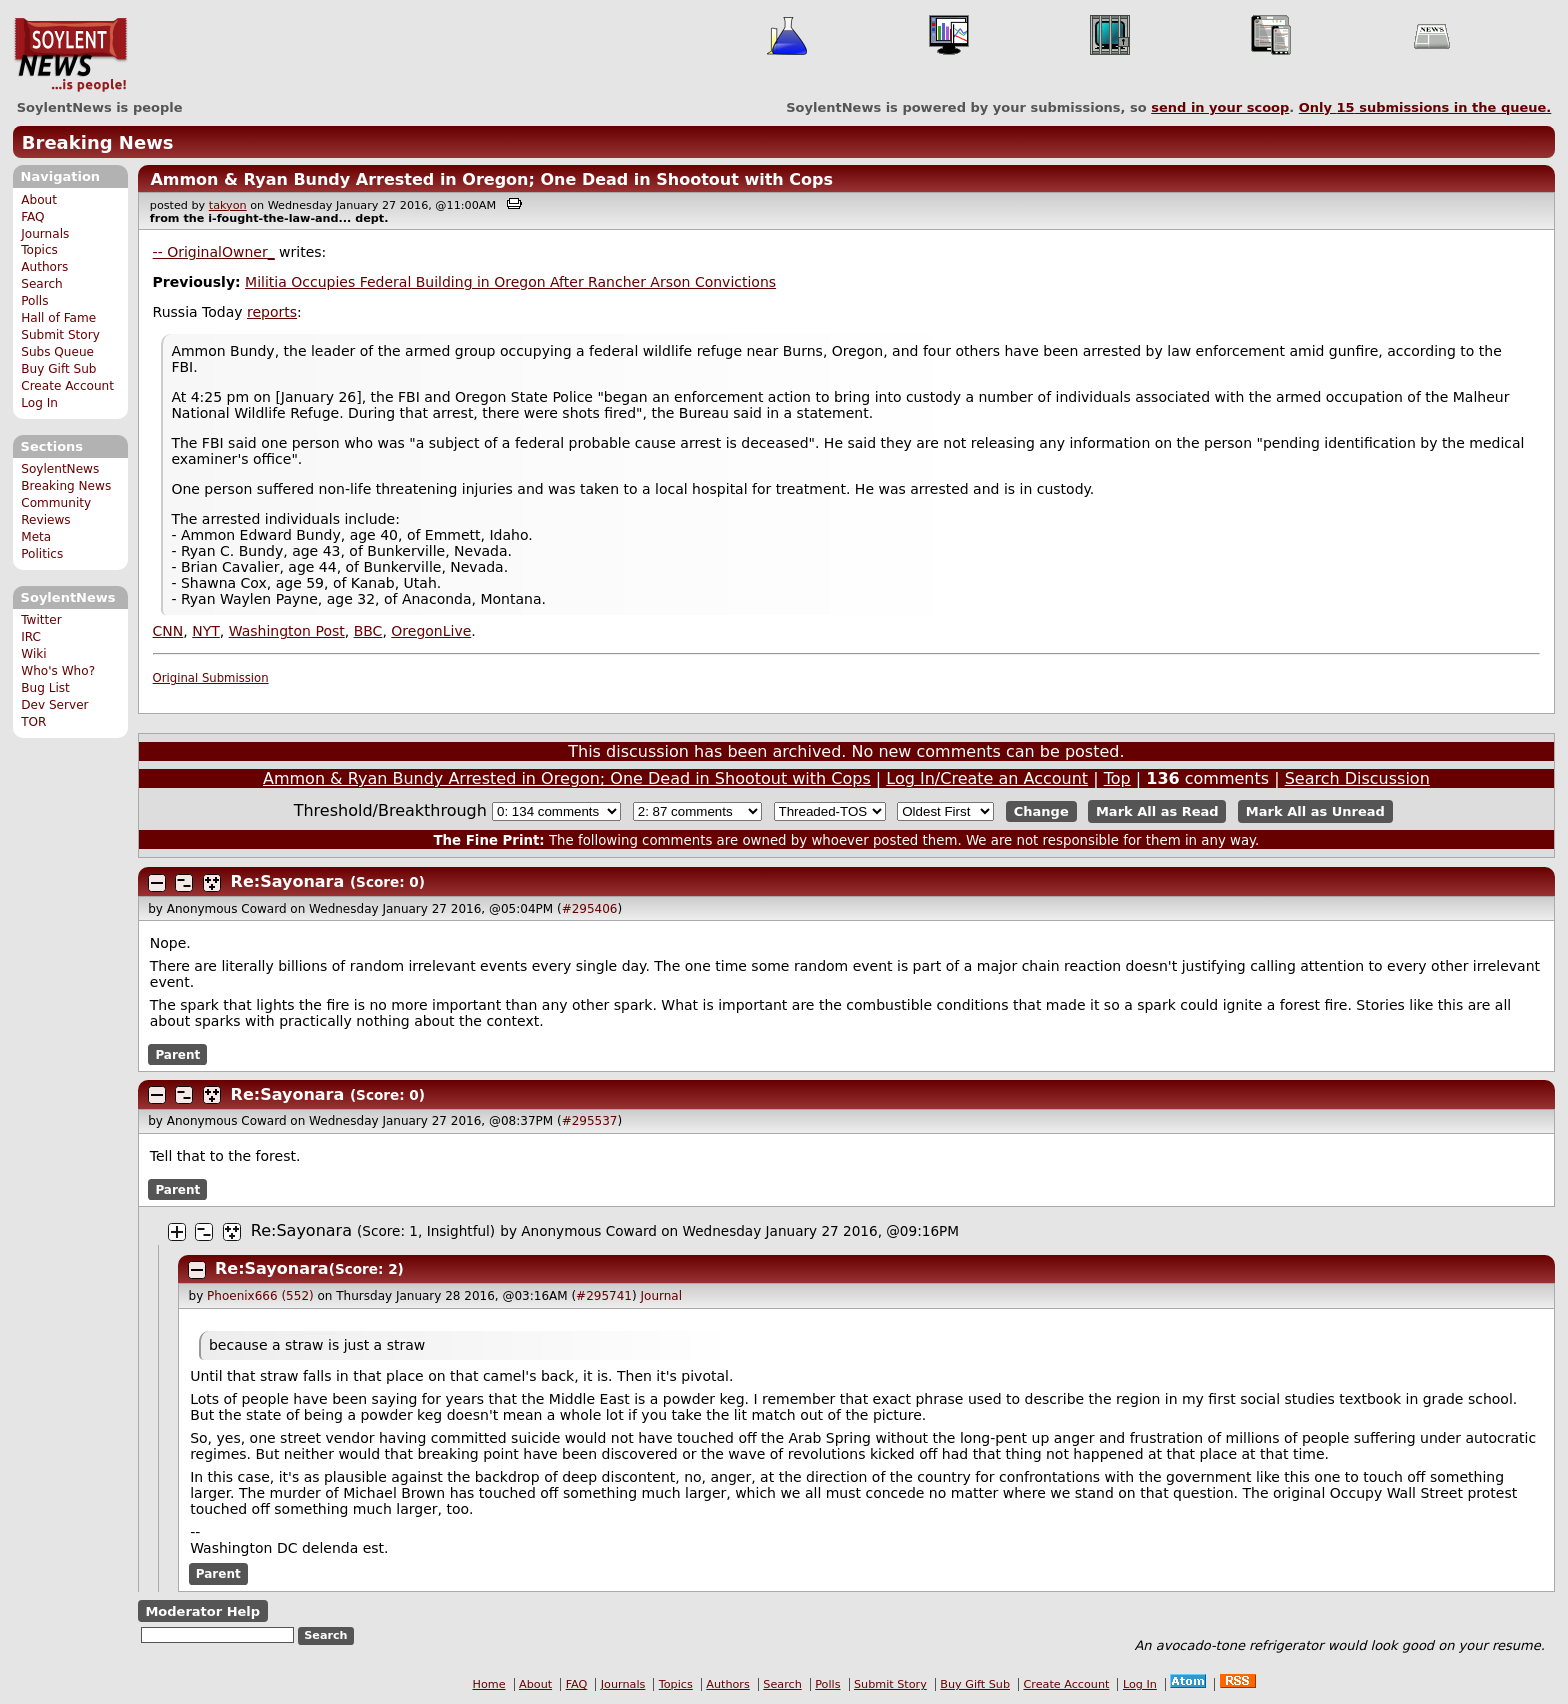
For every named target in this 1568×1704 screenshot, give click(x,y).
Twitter (41, 620)
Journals (45, 234)
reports (272, 312)
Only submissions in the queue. (1425, 107)
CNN (168, 631)
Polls (34, 301)
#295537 (590, 1121)
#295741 (604, 1296)
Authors (44, 267)
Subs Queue (57, 352)
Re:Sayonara (288, 881)
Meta (36, 537)
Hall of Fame (58, 318)
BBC (368, 631)
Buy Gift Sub (58, 369)
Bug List (45, 688)
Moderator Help (202, 1611)
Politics (42, 554)
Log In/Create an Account (987, 778)
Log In (39, 403)
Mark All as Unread (1315, 811)
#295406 (590, 909)
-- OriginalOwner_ (214, 252)
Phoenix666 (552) (260, 1296)
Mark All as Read (1157, 811)
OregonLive (431, 631)
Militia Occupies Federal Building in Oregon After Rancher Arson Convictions (510, 282)
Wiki (33, 654)
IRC (31, 637)
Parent (177, 1054)
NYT (206, 631)
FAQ (32, 217)
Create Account (67, 386)
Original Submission (211, 678)
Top (1117, 778)
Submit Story (60, 335)
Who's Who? (58, 671)
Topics (39, 250)
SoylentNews (70, 55)
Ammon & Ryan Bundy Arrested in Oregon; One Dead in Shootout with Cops (491, 179)
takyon (228, 205)
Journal (662, 1296)
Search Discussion (1357, 778)
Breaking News (98, 142)
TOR (33, 722)
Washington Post (287, 631)
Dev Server (54, 705)
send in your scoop (1220, 107)
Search (42, 284)
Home (489, 1684)
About (39, 200)
